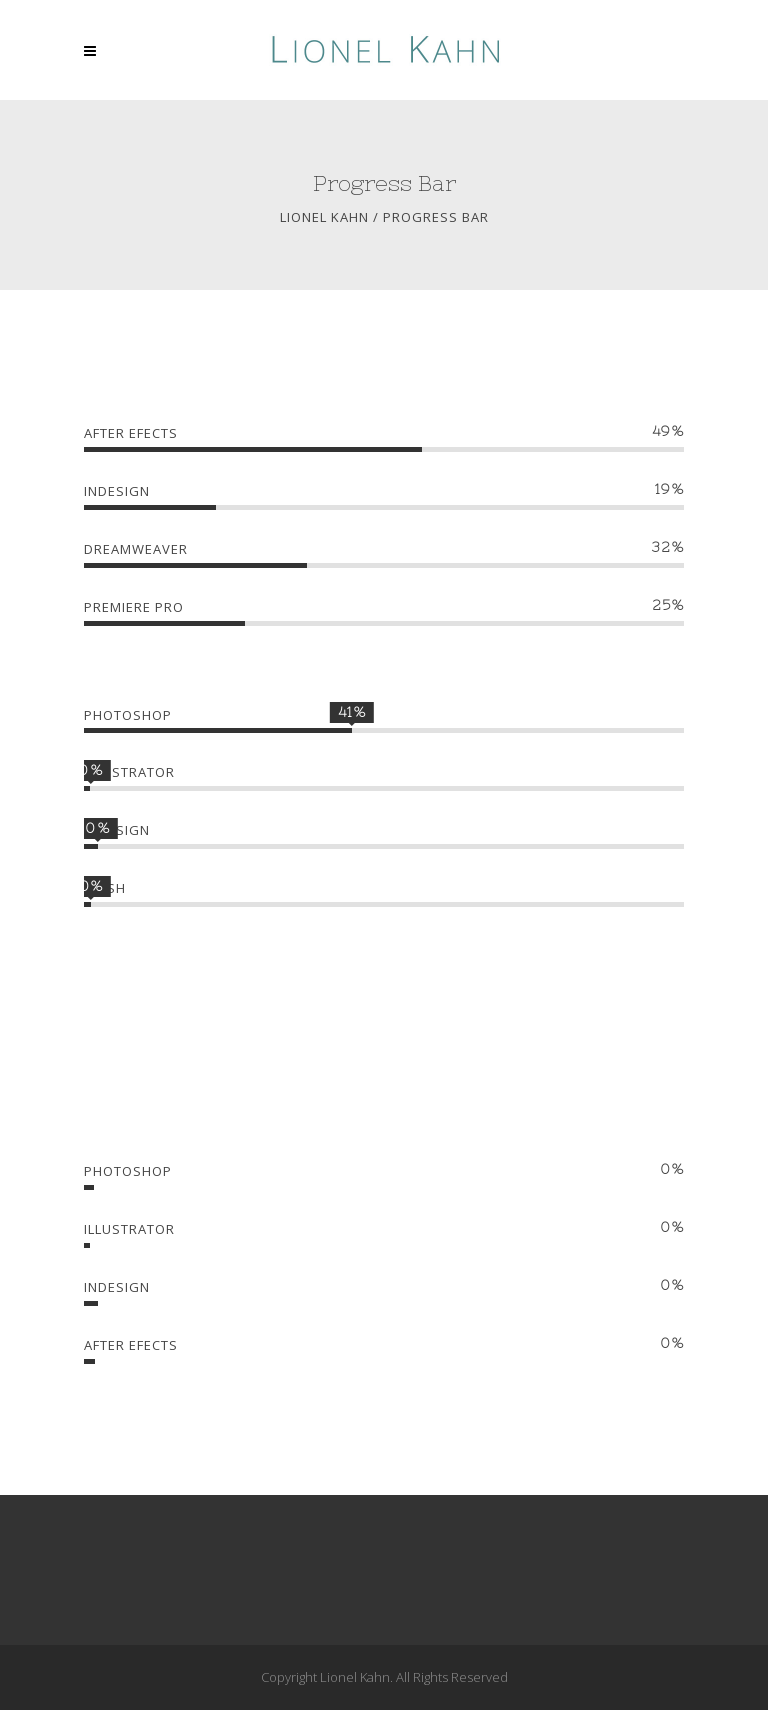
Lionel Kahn (324, 217)
